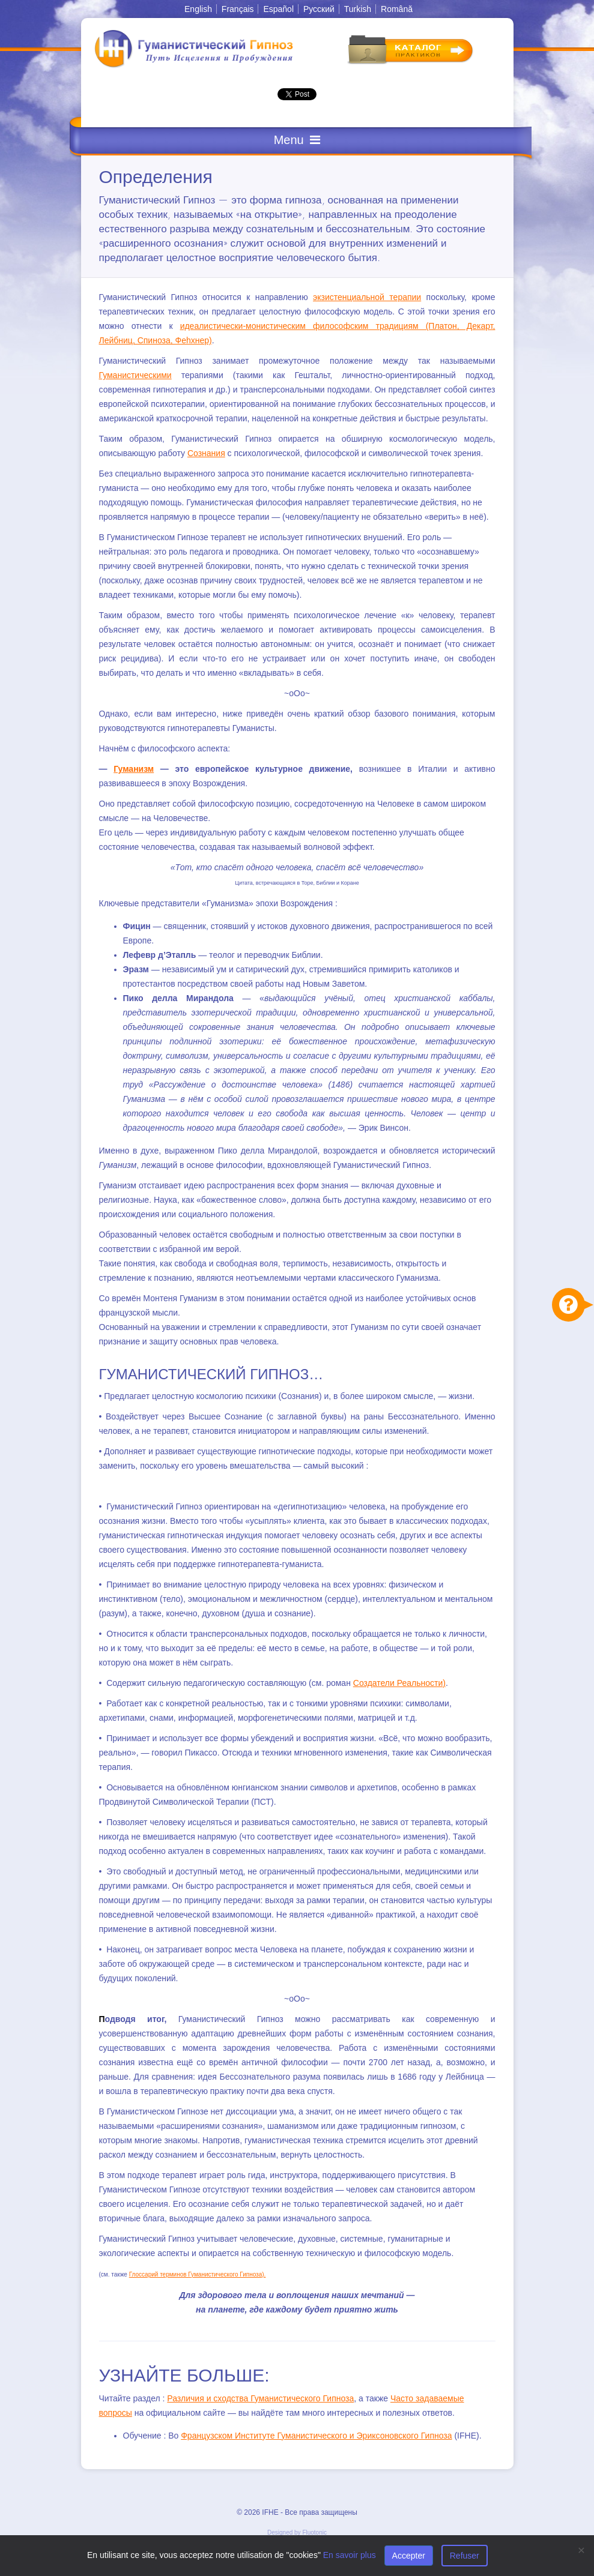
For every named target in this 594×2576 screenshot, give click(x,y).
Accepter (408, 2555)
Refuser (464, 2555)
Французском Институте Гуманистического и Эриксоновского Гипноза (316, 2435)
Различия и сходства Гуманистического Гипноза (260, 2398)
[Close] (581, 2550)
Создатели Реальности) (399, 1683)
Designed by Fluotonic (297, 2532)
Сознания (206, 453)
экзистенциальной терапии (367, 297)
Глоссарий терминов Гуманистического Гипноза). (197, 2274)
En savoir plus (349, 2555)
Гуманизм (134, 769)
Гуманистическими (135, 375)
